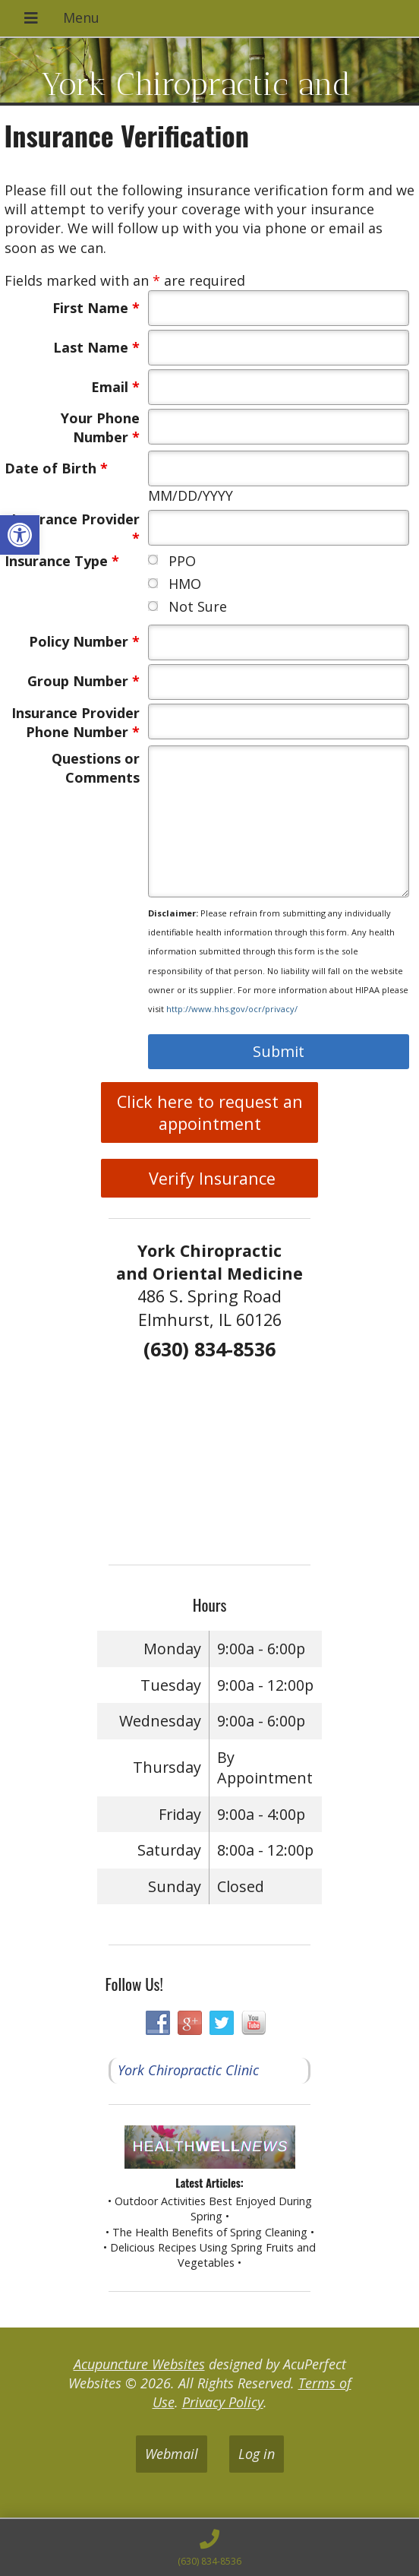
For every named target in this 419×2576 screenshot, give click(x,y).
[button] (19, 535)
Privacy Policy (222, 2402)
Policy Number (84, 641)
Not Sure (198, 606)
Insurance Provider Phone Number (75, 722)
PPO (182, 561)
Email (115, 387)
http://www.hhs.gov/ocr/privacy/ (232, 1008)
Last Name (96, 347)
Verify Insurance (210, 1178)
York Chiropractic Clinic (188, 2070)
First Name (96, 308)
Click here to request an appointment (210, 1112)
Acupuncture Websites (139, 2364)
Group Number (83, 681)
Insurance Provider (75, 528)
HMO (185, 583)
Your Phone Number (100, 427)
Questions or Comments (96, 767)
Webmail (171, 2454)
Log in (256, 2454)
